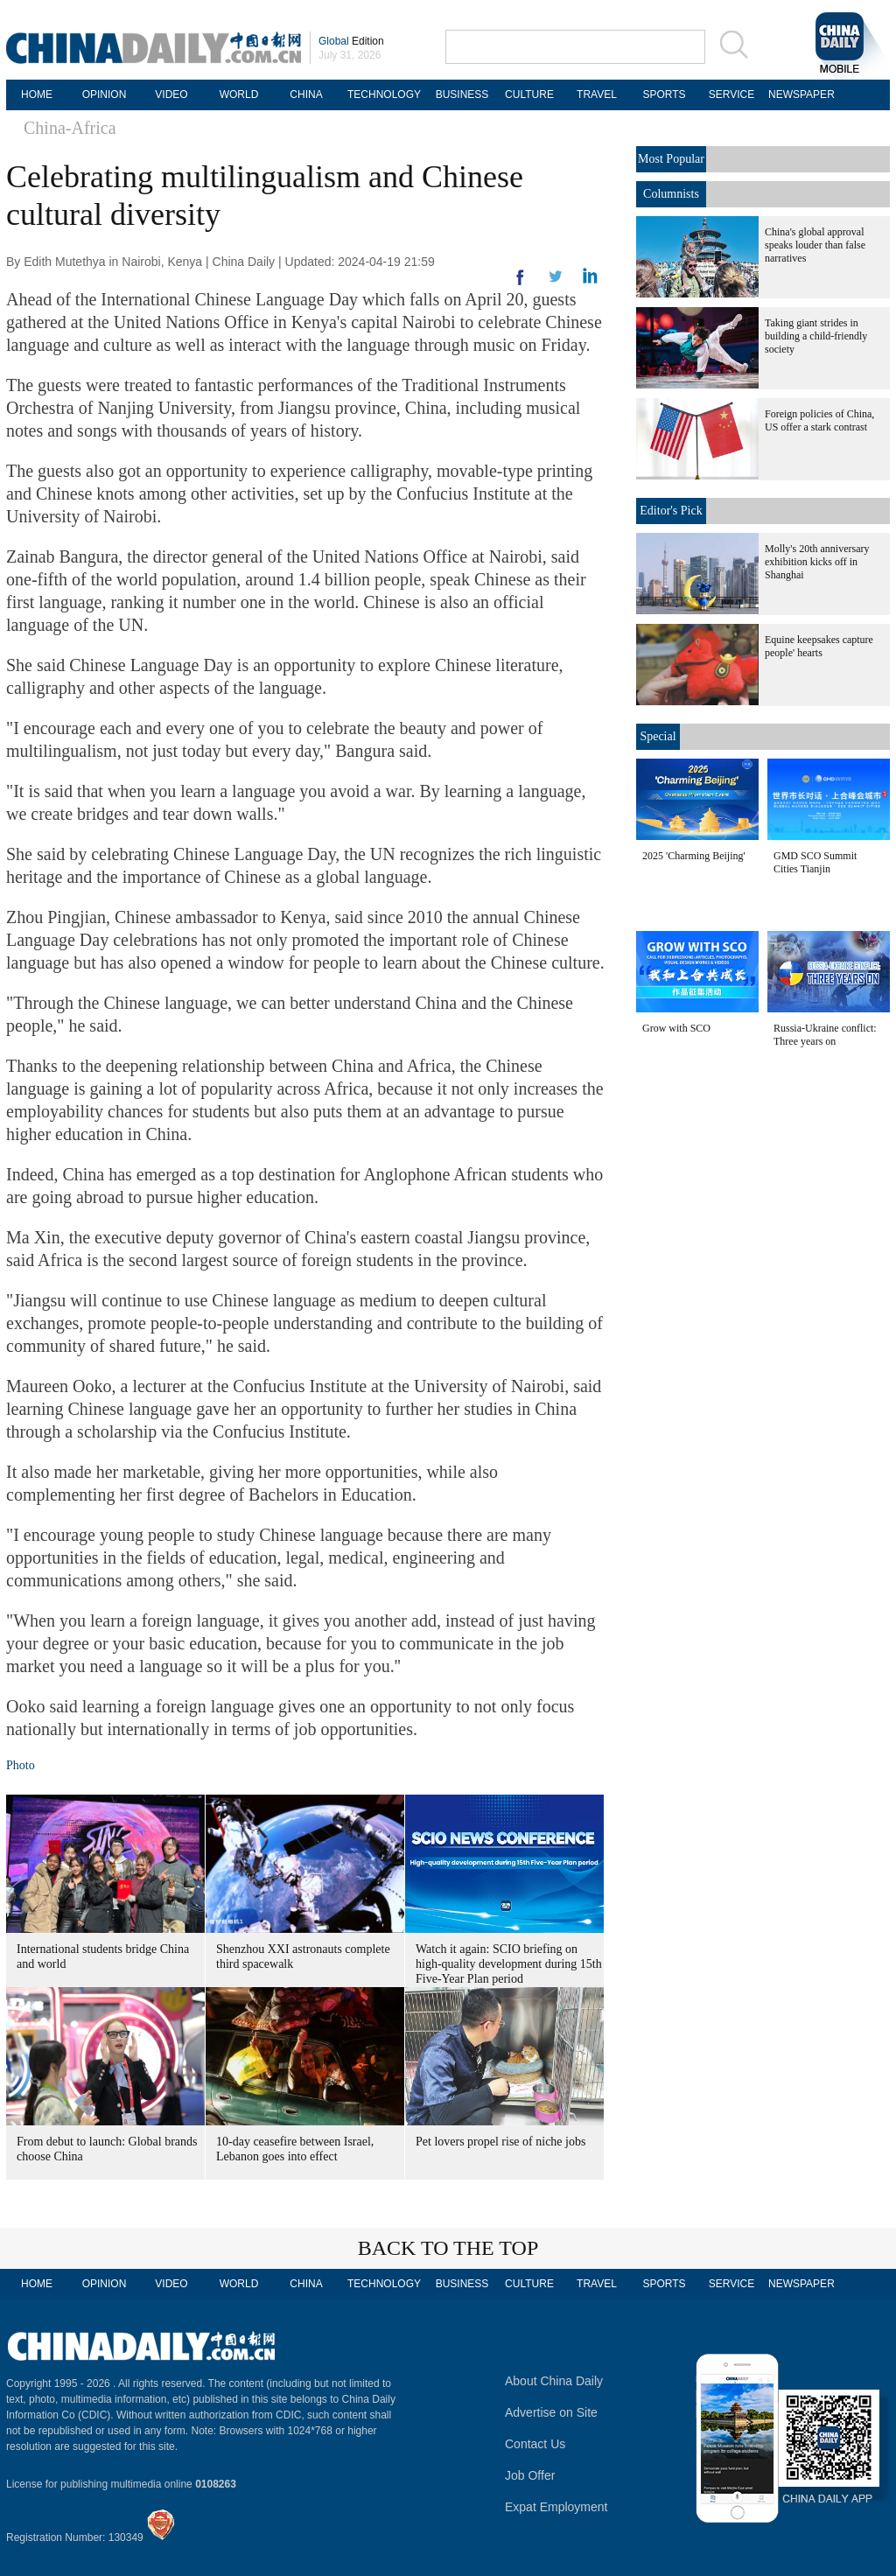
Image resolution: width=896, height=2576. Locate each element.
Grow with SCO (676, 1028)
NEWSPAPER (799, 94)
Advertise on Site (551, 2412)
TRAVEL (597, 94)
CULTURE (529, 94)
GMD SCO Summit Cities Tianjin (815, 862)
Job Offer (530, 2475)
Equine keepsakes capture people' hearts (819, 646)
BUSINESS (462, 94)
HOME (36, 94)
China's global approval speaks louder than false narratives (815, 245)
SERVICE (731, 94)
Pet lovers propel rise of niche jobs (500, 2141)
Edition (351, 41)
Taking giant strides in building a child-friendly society (816, 336)
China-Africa (70, 127)
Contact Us (535, 2444)
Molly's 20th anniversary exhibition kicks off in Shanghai (817, 561)
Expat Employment (556, 2507)
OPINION (104, 94)
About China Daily (554, 2381)
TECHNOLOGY (384, 94)
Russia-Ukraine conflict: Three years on (825, 1034)
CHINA (306, 94)
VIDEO (171, 94)
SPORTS (663, 94)
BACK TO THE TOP (448, 2247)
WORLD (239, 94)
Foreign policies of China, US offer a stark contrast (819, 420)
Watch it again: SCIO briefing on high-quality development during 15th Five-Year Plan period (509, 1963)
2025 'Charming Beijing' (694, 856)
